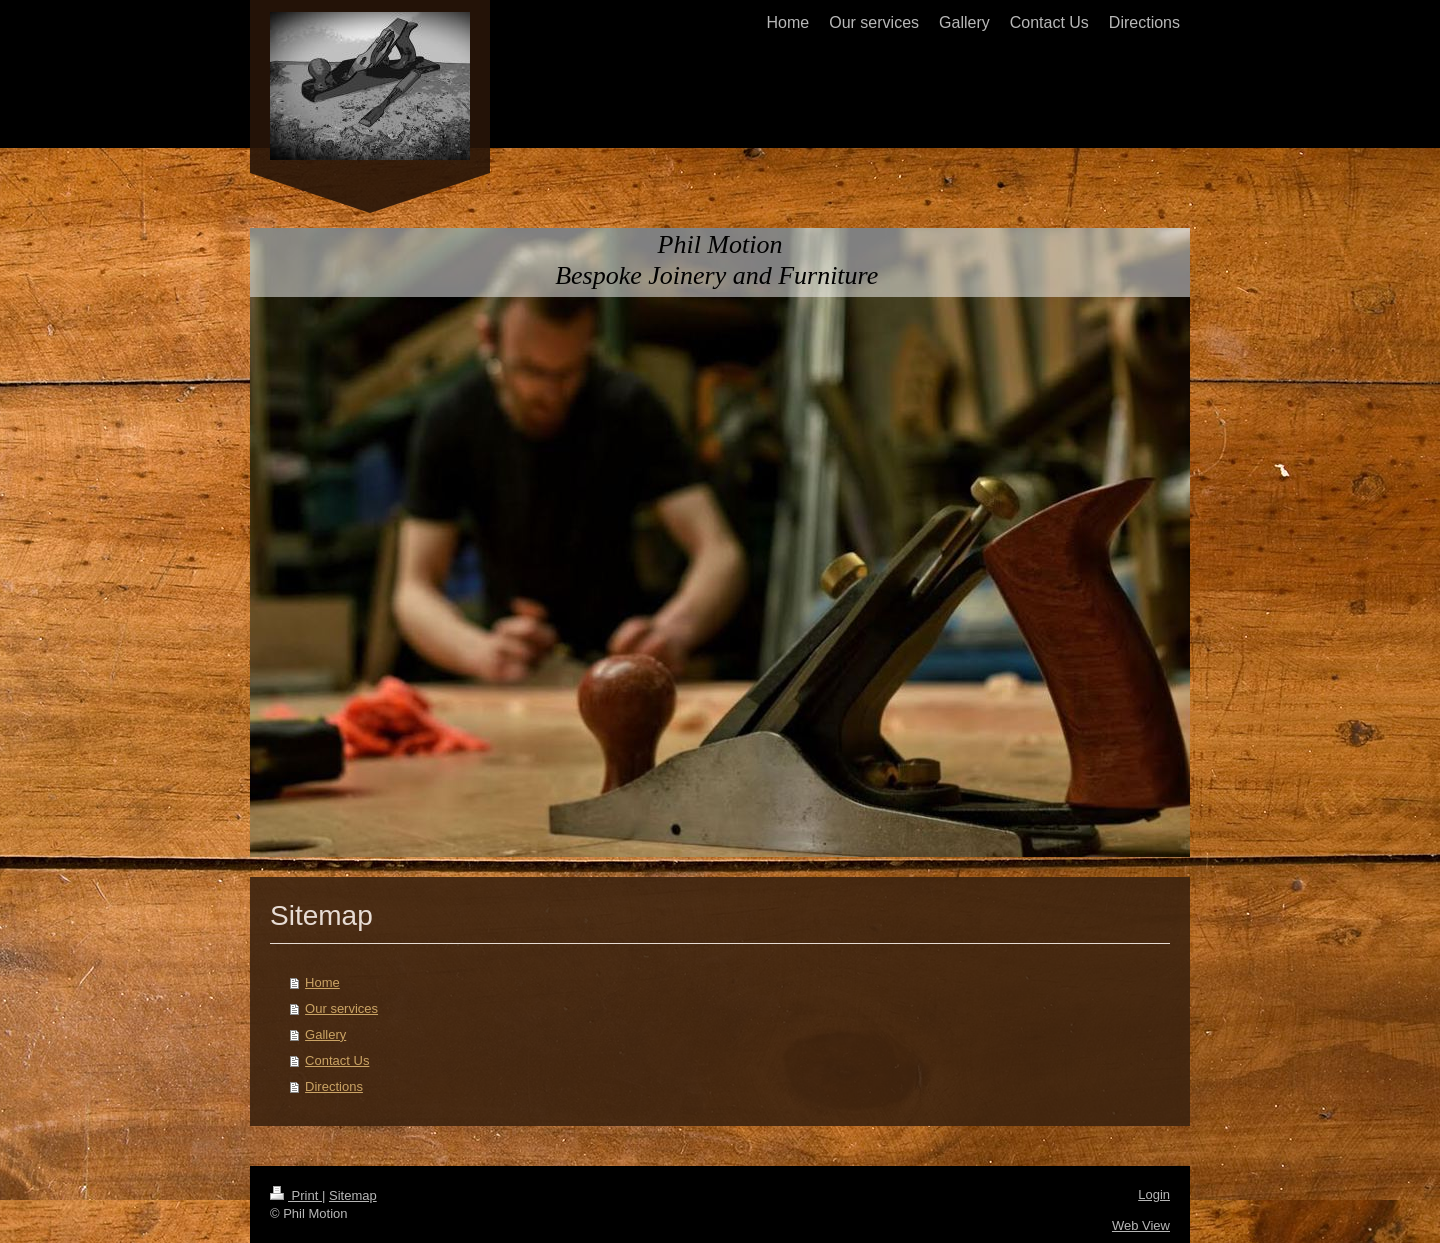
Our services (341, 1008)
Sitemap (353, 1195)
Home (322, 982)
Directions (334, 1086)
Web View (1141, 1225)
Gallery (325, 1034)
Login (1154, 1194)
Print (296, 1195)
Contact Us (337, 1060)
